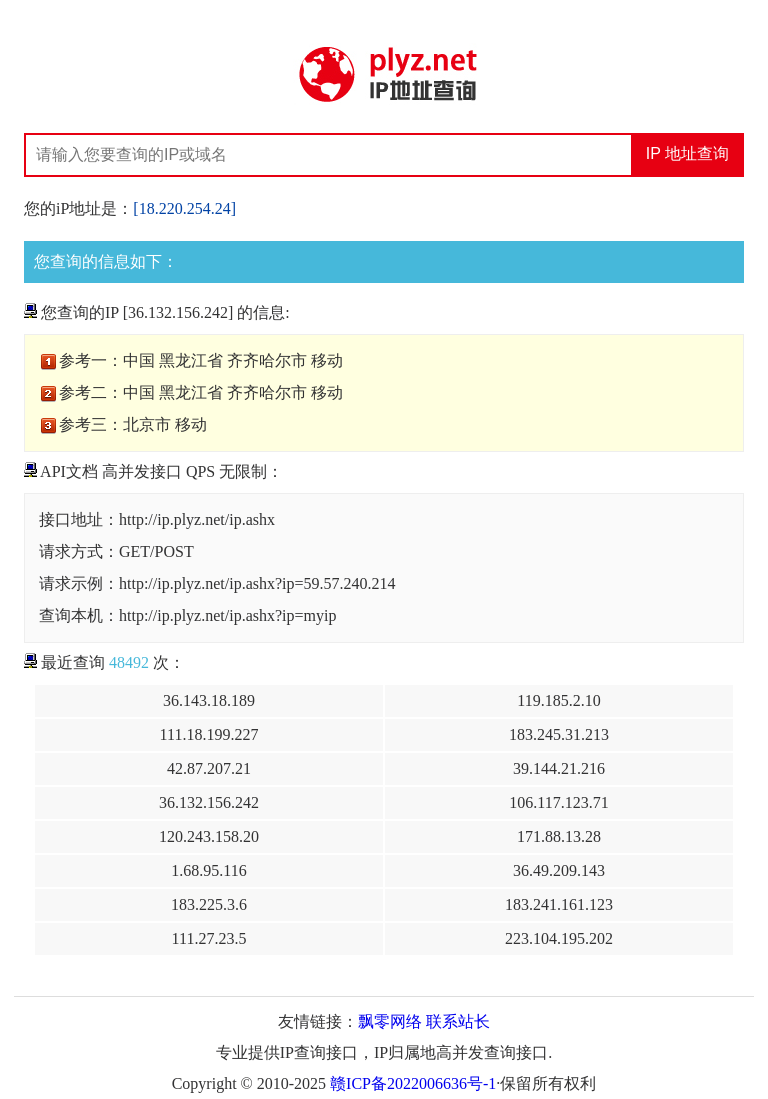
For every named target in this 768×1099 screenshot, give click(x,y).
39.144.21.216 (559, 768)
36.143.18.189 (209, 700)
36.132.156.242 (209, 802)
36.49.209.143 (559, 870)
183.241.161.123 (559, 904)
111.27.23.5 (209, 938)
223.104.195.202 (559, 938)
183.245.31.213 (559, 734)
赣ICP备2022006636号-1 (413, 1083)
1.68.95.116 (208, 870)
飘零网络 (390, 1021)
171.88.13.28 (559, 836)
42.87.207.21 (209, 768)
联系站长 (458, 1021)
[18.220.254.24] (184, 208)
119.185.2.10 (558, 700)
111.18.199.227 (209, 734)
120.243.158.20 (209, 836)
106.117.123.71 (558, 802)
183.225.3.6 (209, 904)
